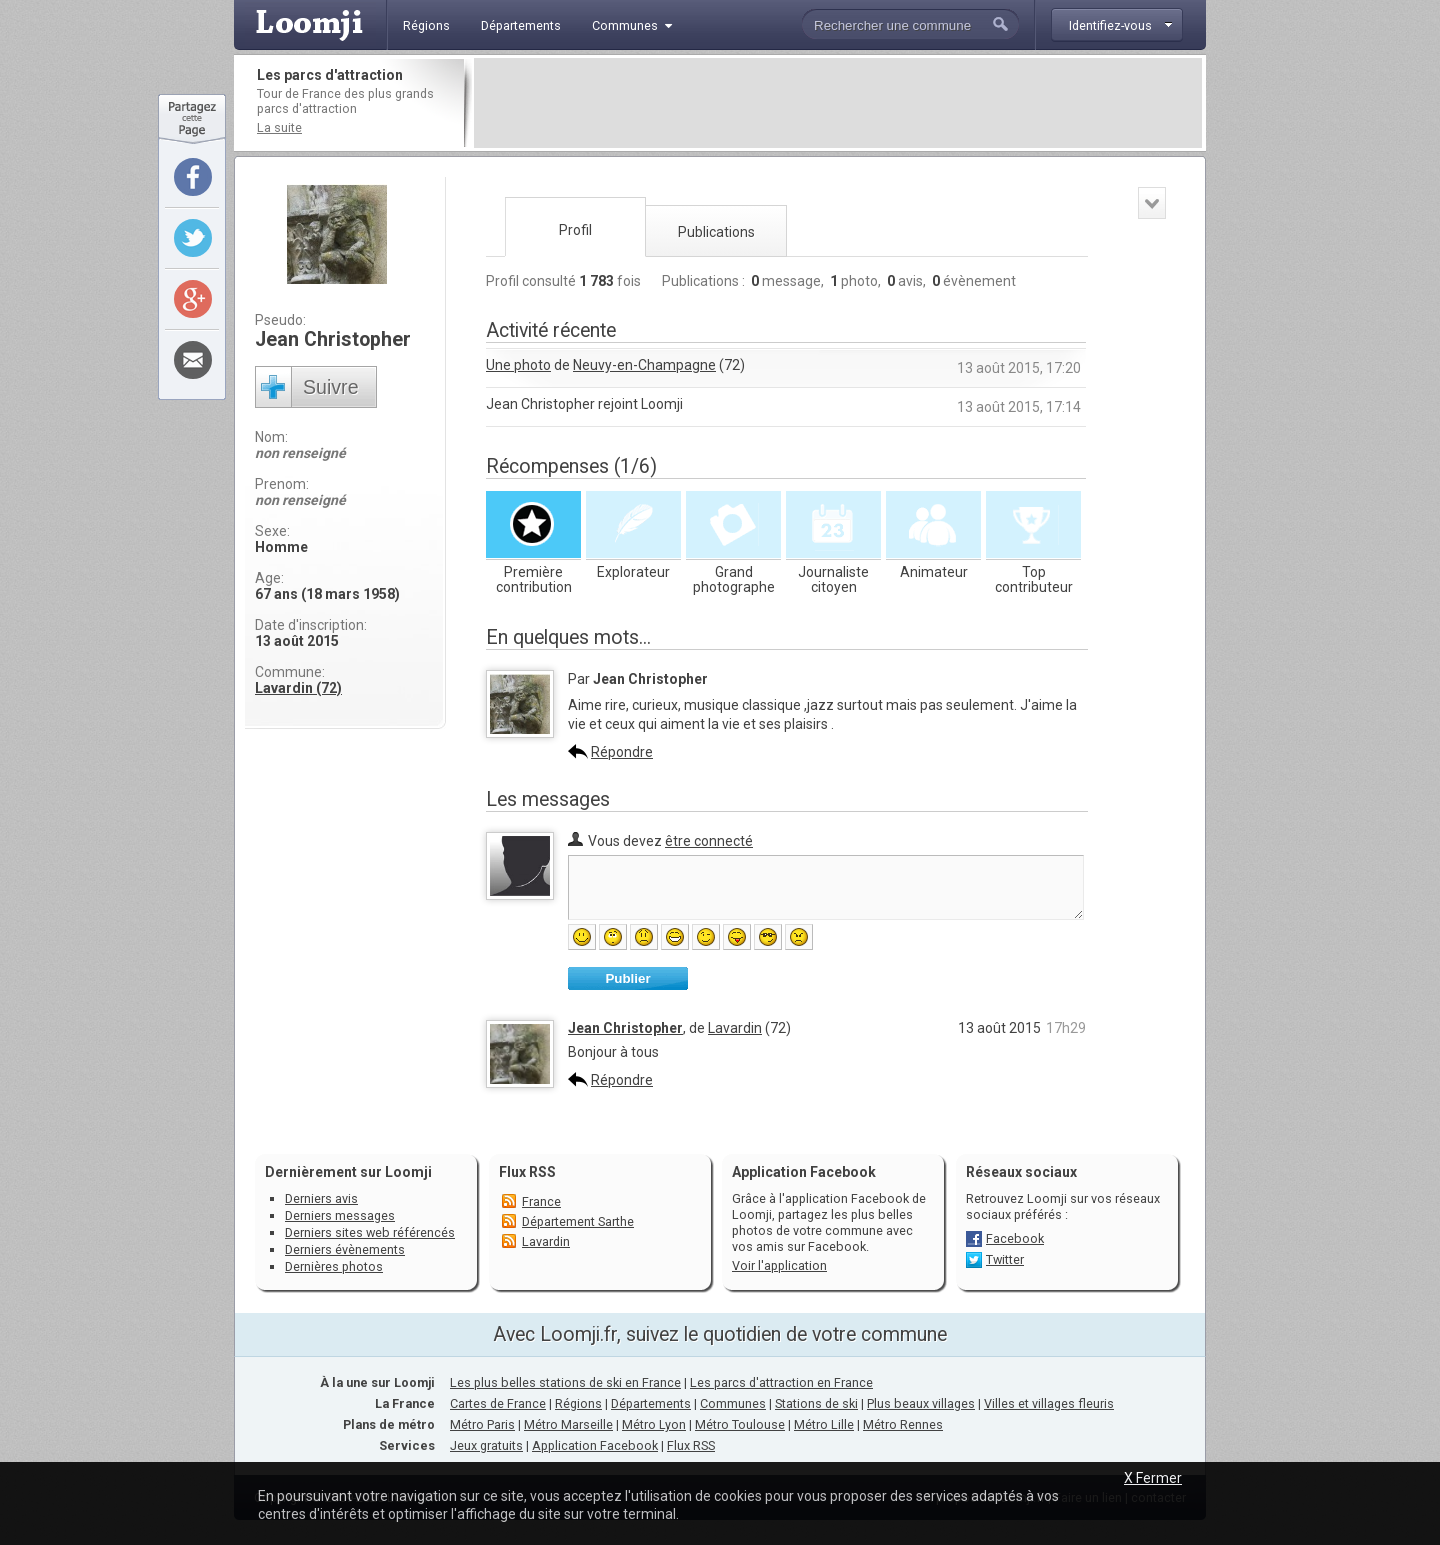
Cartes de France (498, 1403)
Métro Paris (482, 1424)
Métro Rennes (903, 1424)
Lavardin (735, 1028)
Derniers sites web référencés (370, 1232)
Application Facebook (595, 1445)
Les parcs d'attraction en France (781, 1382)
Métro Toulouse (740, 1424)
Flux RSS (527, 1172)
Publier (627, 978)
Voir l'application (779, 1265)
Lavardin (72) (298, 688)
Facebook (1015, 1238)
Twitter (1005, 1259)
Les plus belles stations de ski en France (565, 1382)
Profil (575, 230)
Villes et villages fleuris (1049, 1403)
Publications (716, 232)
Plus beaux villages (921, 1403)
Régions (578, 1403)
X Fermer (1153, 1478)
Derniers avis (321, 1198)
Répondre (622, 752)
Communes (733, 1403)
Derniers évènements (345, 1249)
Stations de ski (816, 1403)
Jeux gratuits (486, 1445)
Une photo (518, 365)
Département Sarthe (578, 1221)
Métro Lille (824, 1424)
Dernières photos (334, 1266)
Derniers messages (340, 1215)
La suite (279, 127)
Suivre (331, 387)
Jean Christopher (625, 1028)
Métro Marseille (568, 1424)
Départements (651, 1403)
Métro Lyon (654, 1424)
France (541, 1201)
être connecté (709, 841)
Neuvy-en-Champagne (644, 365)
